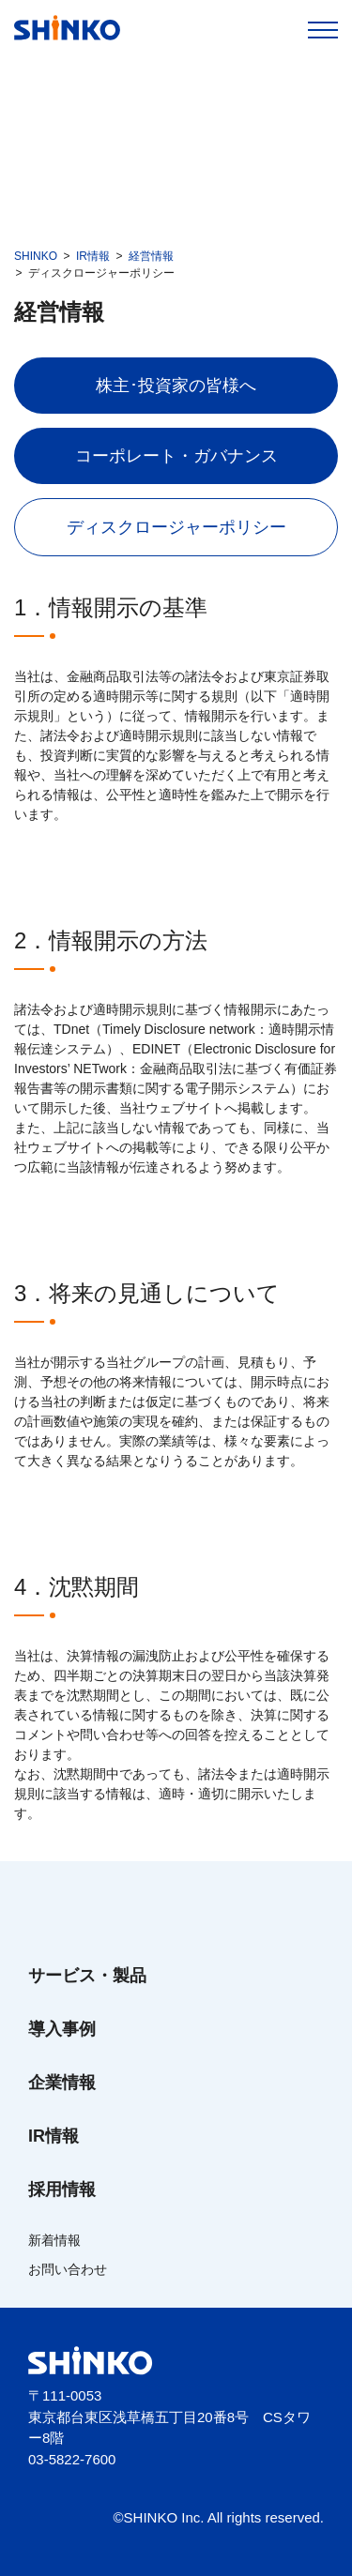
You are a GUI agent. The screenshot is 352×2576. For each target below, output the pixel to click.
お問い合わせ (67, 2269)
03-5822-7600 (71, 2459)
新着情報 (54, 2240)
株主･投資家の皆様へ (176, 385)
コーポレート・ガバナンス (176, 456)
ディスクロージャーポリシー (176, 527)
